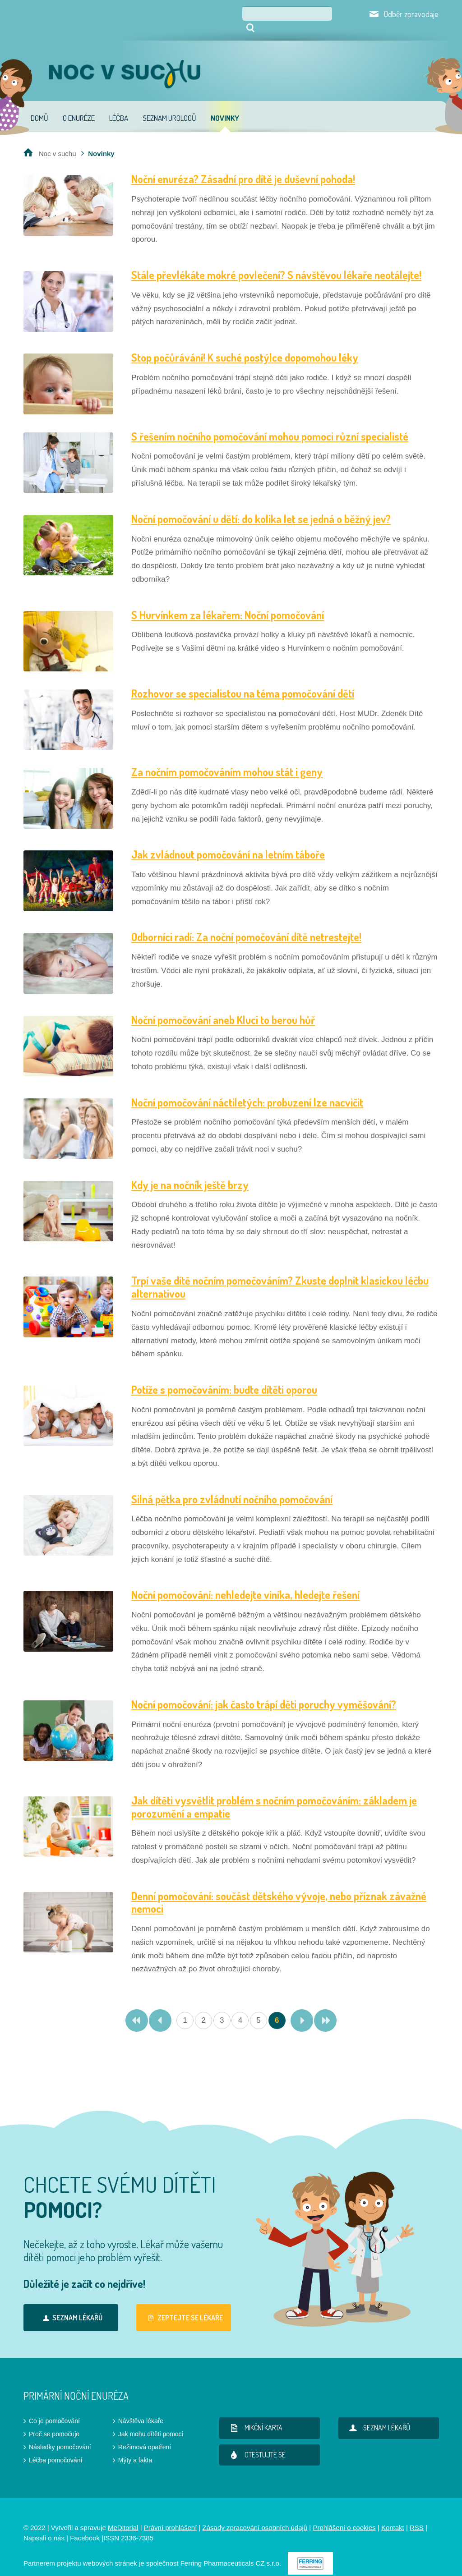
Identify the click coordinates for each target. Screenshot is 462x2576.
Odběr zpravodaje (411, 14)
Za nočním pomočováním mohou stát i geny (227, 759)
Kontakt (392, 2515)
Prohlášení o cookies (344, 2515)
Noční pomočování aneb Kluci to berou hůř (223, 1007)
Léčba (118, 105)
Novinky (225, 105)
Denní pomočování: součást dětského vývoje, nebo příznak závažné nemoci (278, 1889)
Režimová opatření (144, 2434)
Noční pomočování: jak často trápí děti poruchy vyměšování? (263, 1692)
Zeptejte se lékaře (184, 2305)
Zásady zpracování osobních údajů (255, 2515)
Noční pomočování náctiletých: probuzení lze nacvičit (247, 1090)
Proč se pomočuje (54, 2421)
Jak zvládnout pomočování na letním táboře (228, 842)
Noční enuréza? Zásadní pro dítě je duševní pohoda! (243, 166)
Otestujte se (256, 2442)
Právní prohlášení (170, 2515)
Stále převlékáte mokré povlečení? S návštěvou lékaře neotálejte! (276, 262)
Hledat (338, 13)
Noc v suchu (57, 141)
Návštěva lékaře (140, 2408)
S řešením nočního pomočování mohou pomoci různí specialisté (269, 424)
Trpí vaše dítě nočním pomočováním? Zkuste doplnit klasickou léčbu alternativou (280, 1274)
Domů (39, 105)
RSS (417, 2515)
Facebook (85, 2525)
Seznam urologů (169, 105)
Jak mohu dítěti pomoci (150, 2421)
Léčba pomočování (55, 2447)
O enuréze (79, 105)
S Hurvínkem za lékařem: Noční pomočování (227, 602)
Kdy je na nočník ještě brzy (190, 1172)
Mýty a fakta (135, 2447)
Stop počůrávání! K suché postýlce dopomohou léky (244, 345)
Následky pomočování (60, 2434)
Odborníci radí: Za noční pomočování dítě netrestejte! (246, 924)
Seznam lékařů (71, 2305)
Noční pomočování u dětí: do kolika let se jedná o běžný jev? (261, 506)
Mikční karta (254, 2415)
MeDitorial (123, 2515)
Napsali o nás (44, 2525)
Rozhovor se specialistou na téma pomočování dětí (242, 681)
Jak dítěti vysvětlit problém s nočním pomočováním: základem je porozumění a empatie (274, 1794)
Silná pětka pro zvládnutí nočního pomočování (232, 1486)
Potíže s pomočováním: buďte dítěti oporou (224, 1377)
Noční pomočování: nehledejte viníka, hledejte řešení (245, 1582)
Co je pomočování (54, 2408)
